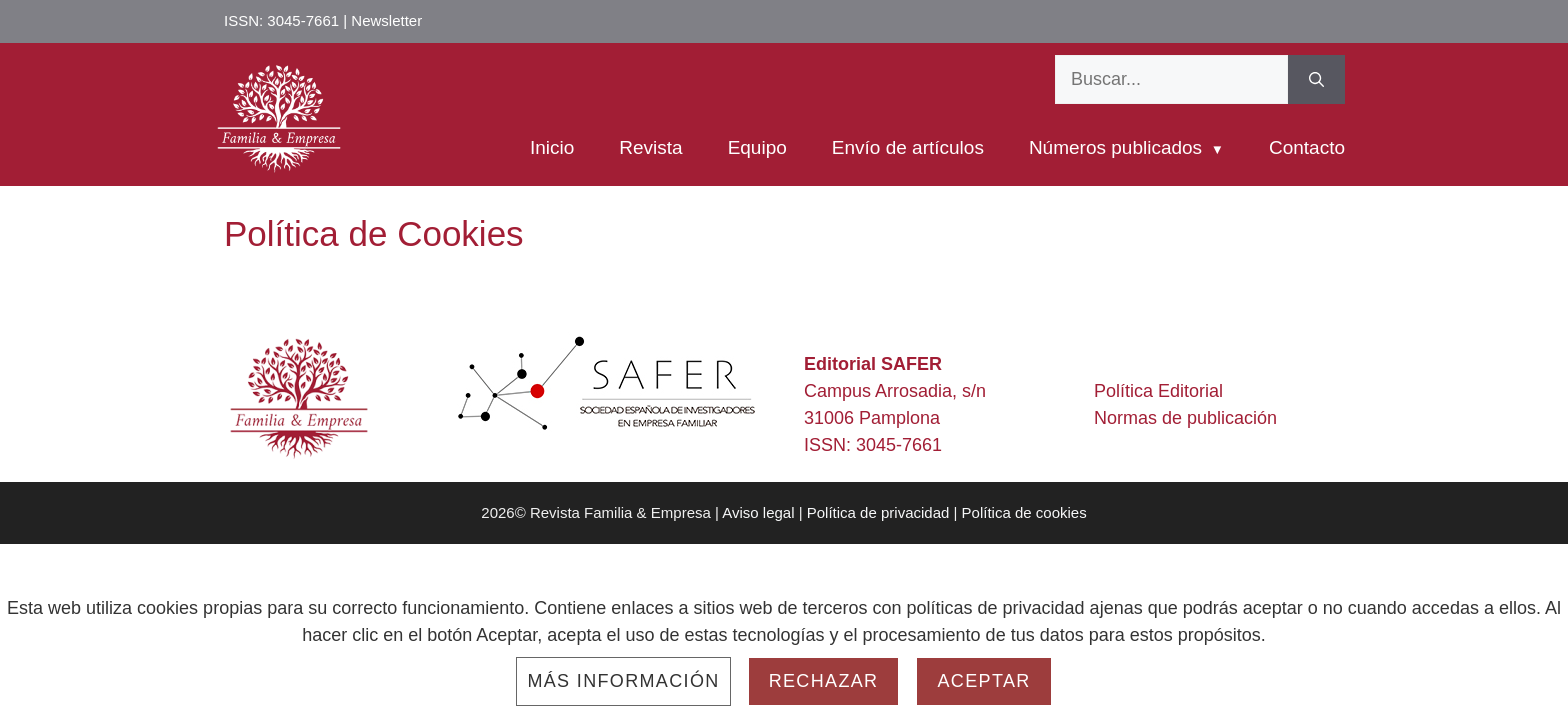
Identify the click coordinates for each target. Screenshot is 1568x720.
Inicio (552, 147)
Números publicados (1115, 147)
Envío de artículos (908, 147)
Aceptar (983, 681)
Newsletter (386, 20)
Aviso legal (758, 512)
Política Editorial (1158, 391)
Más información (623, 681)
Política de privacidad (878, 512)
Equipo (757, 147)
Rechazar (824, 681)
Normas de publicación (1185, 418)
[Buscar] (1316, 79)
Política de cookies (1024, 512)
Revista (650, 147)
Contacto (1307, 147)
